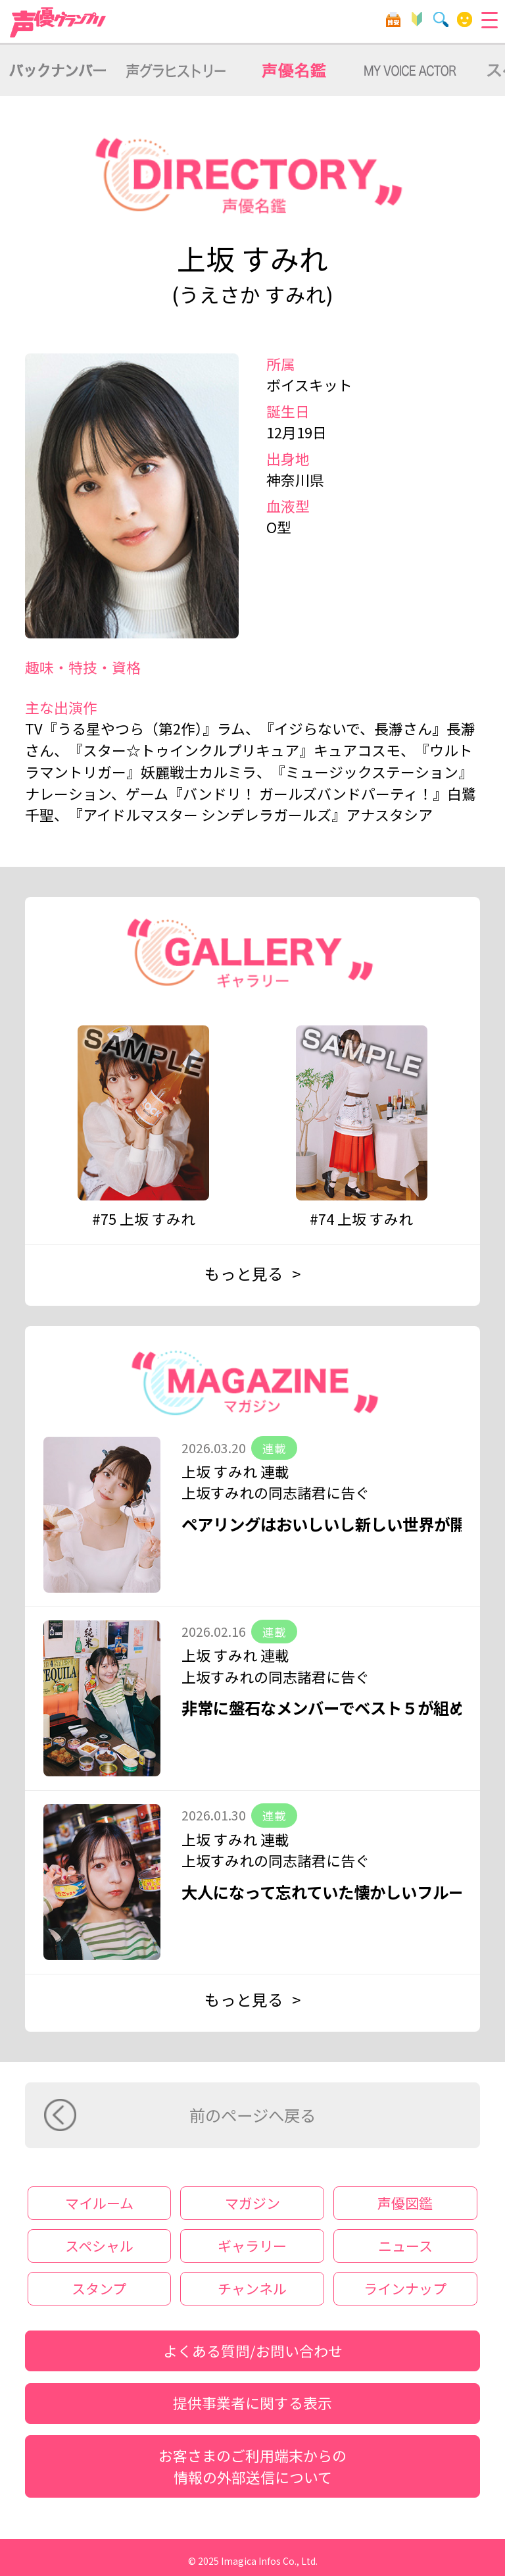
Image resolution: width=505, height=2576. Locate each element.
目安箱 (392, 19)
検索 (440, 19)
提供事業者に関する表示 (252, 2402)
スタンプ (99, 2288)
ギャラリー (252, 2245)
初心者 (417, 19)
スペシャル (99, 2245)
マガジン (252, 2203)
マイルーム (464, 19)
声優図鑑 (405, 2203)
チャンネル (252, 2288)
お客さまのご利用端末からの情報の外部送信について (252, 2466)
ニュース (405, 2245)
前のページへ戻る (252, 2114)
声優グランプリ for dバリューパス (58, 22)
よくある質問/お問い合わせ (253, 2350)
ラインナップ (405, 2288)
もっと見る (243, 1273)
